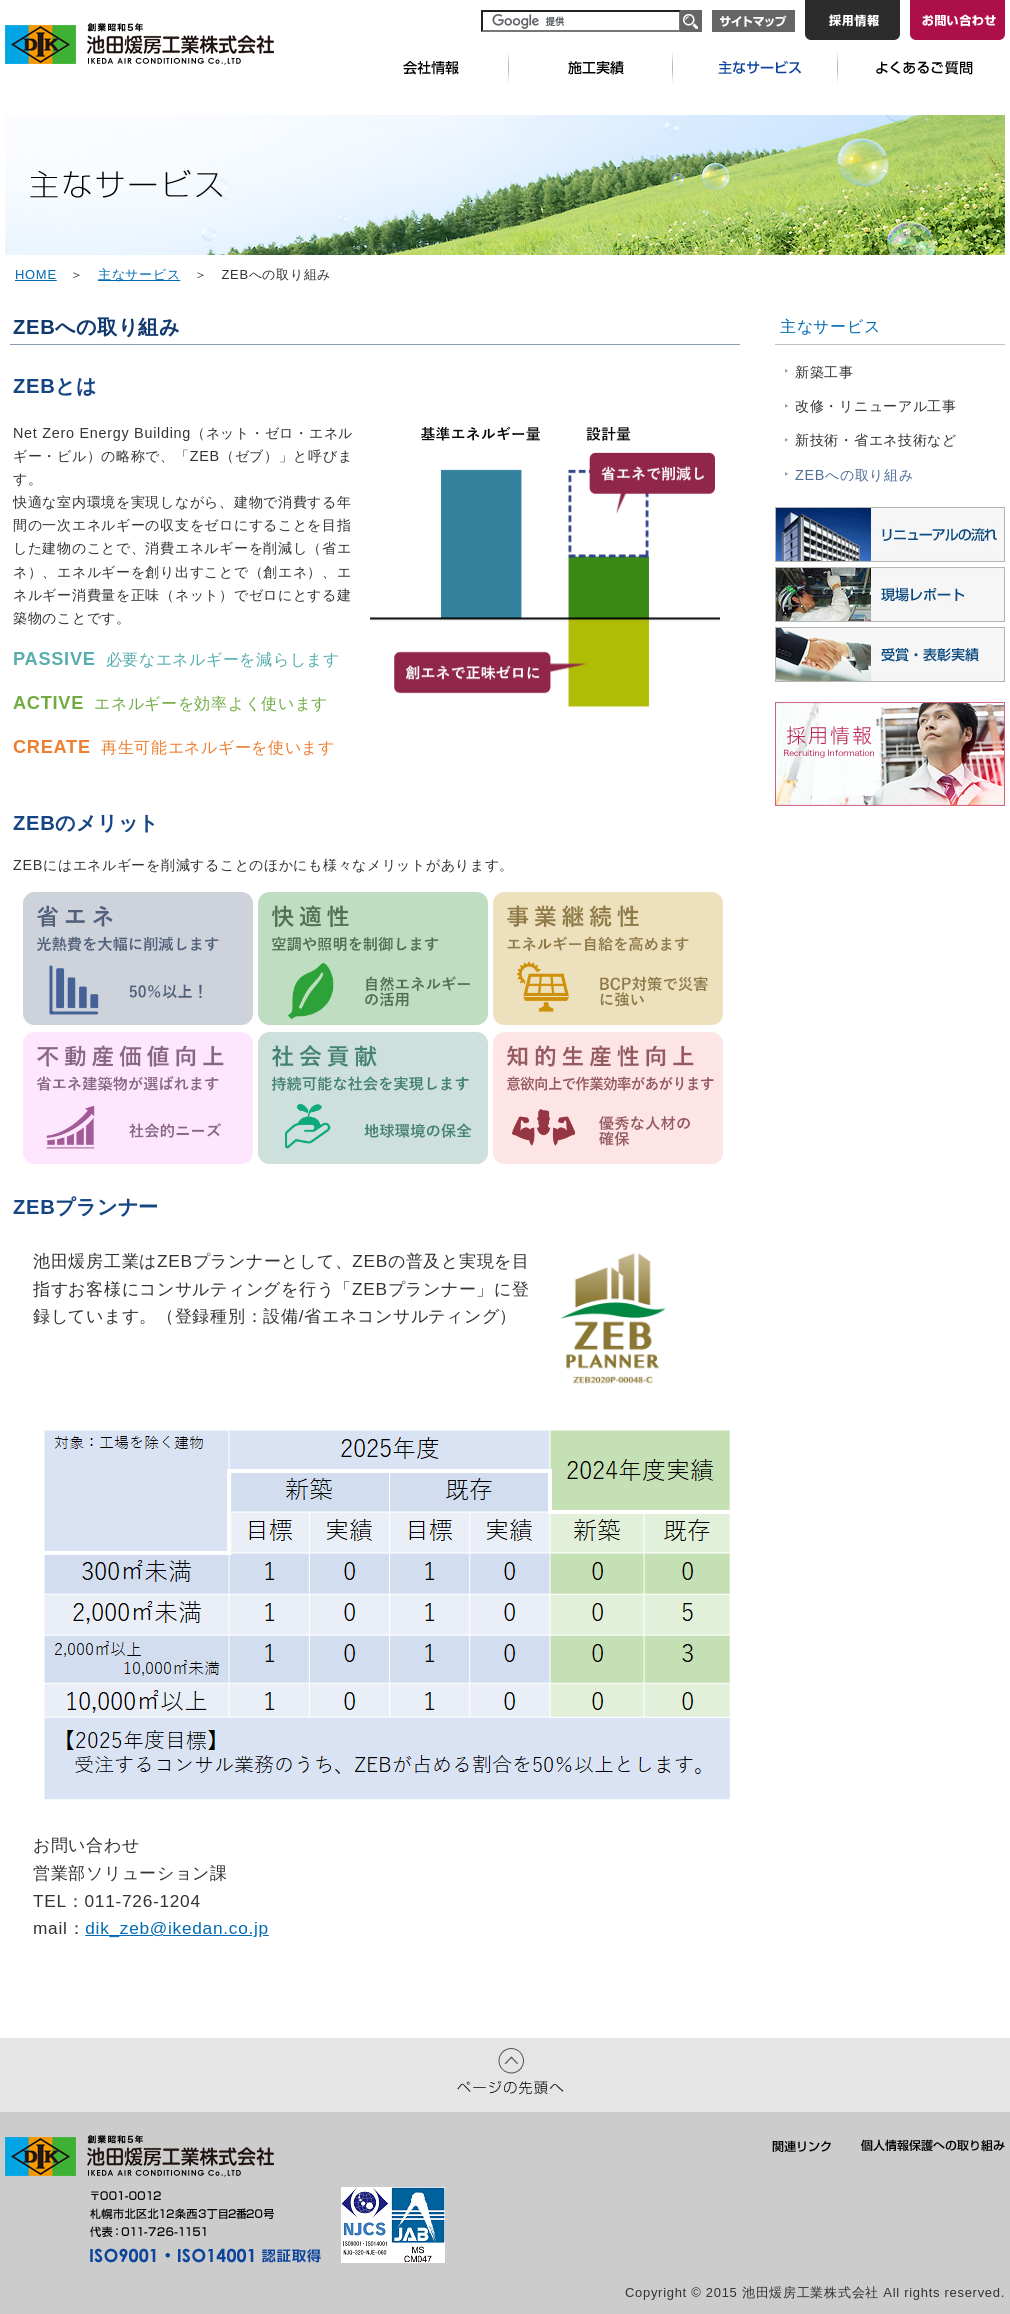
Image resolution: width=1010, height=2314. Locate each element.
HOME (36, 274)
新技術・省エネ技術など (876, 440)
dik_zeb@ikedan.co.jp (177, 1928)
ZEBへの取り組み (854, 475)
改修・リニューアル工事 (876, 406)
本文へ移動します (0, 2)
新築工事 (824, 372)
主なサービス (139, 274)
